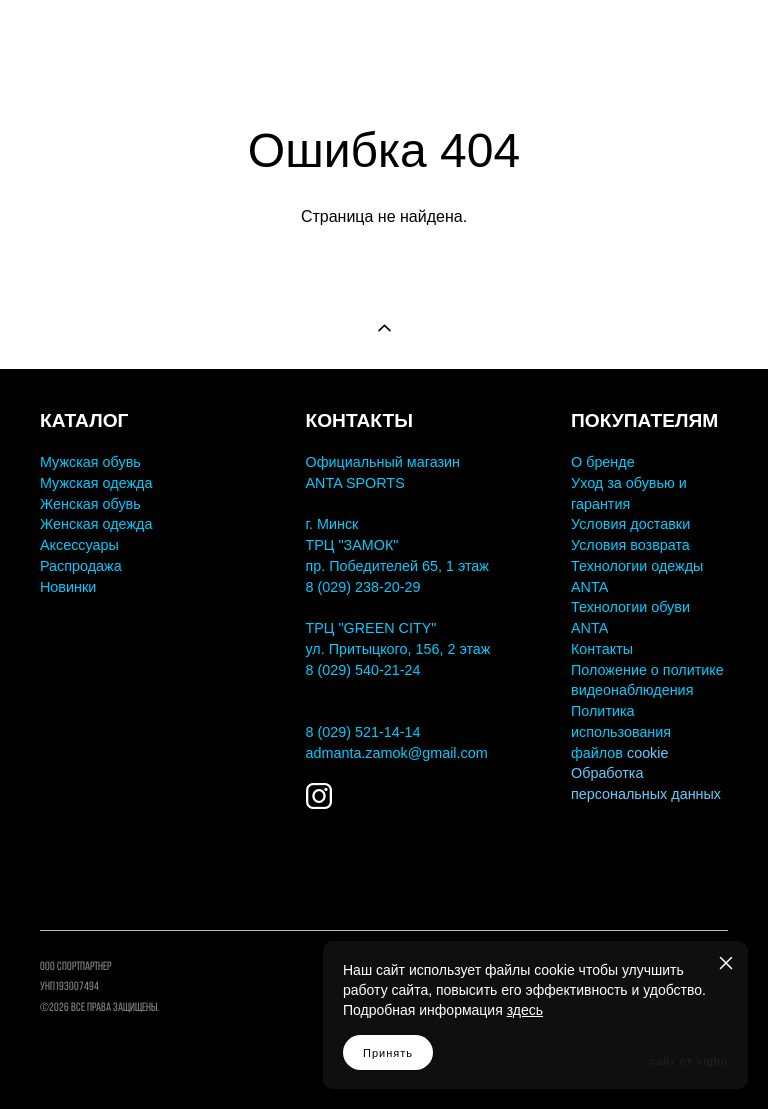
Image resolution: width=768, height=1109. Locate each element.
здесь (525, 1010)
